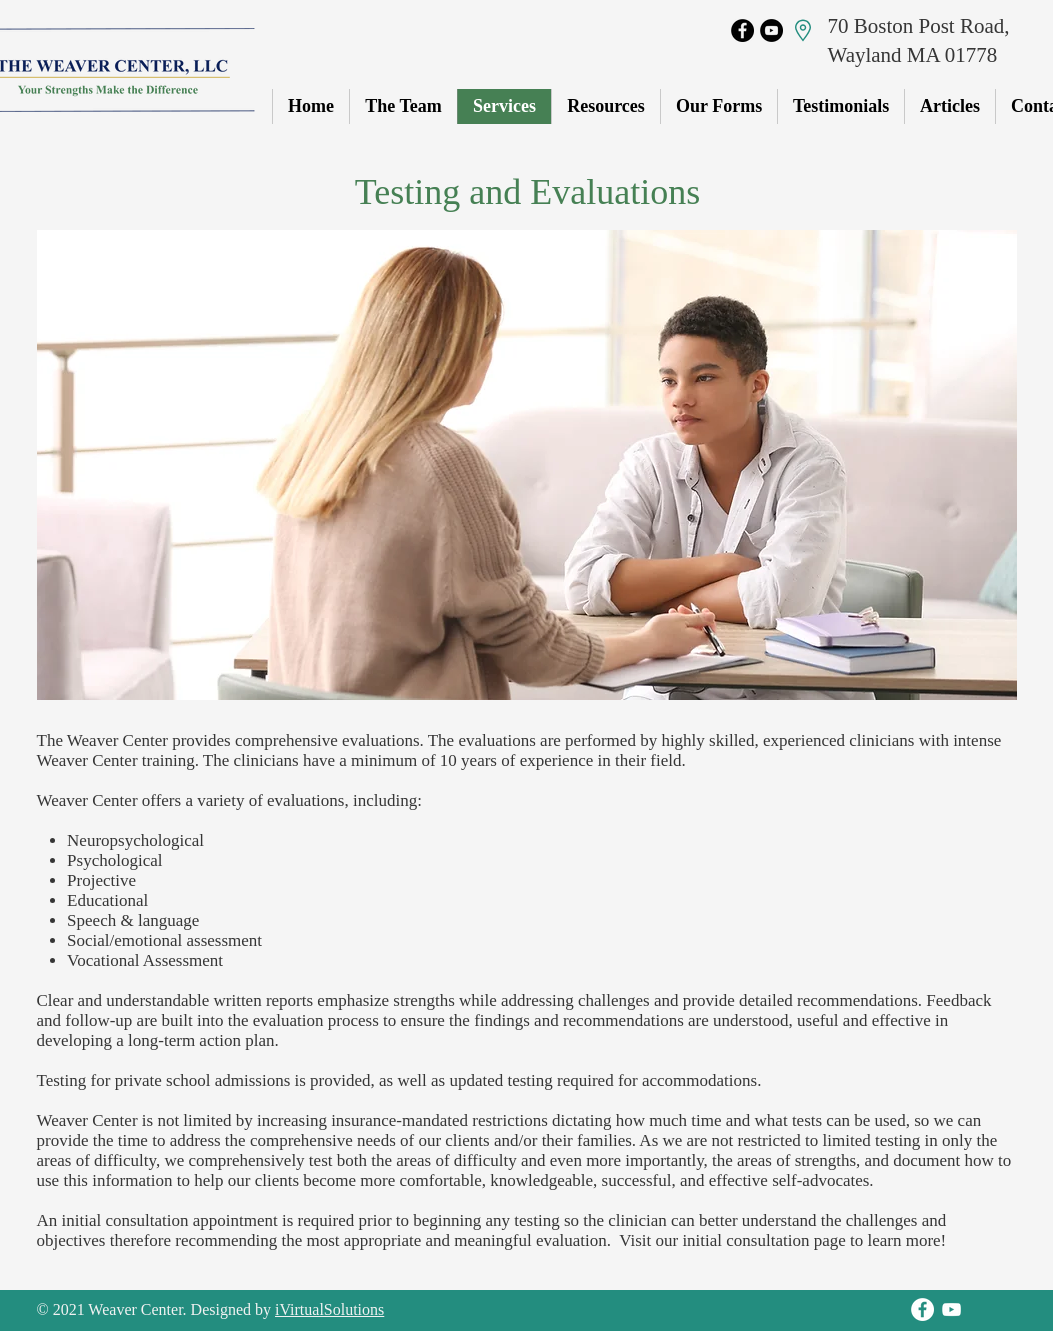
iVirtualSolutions (329, 1309)
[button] (718, 106)
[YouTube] (771, 30)
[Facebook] (742, 30)
